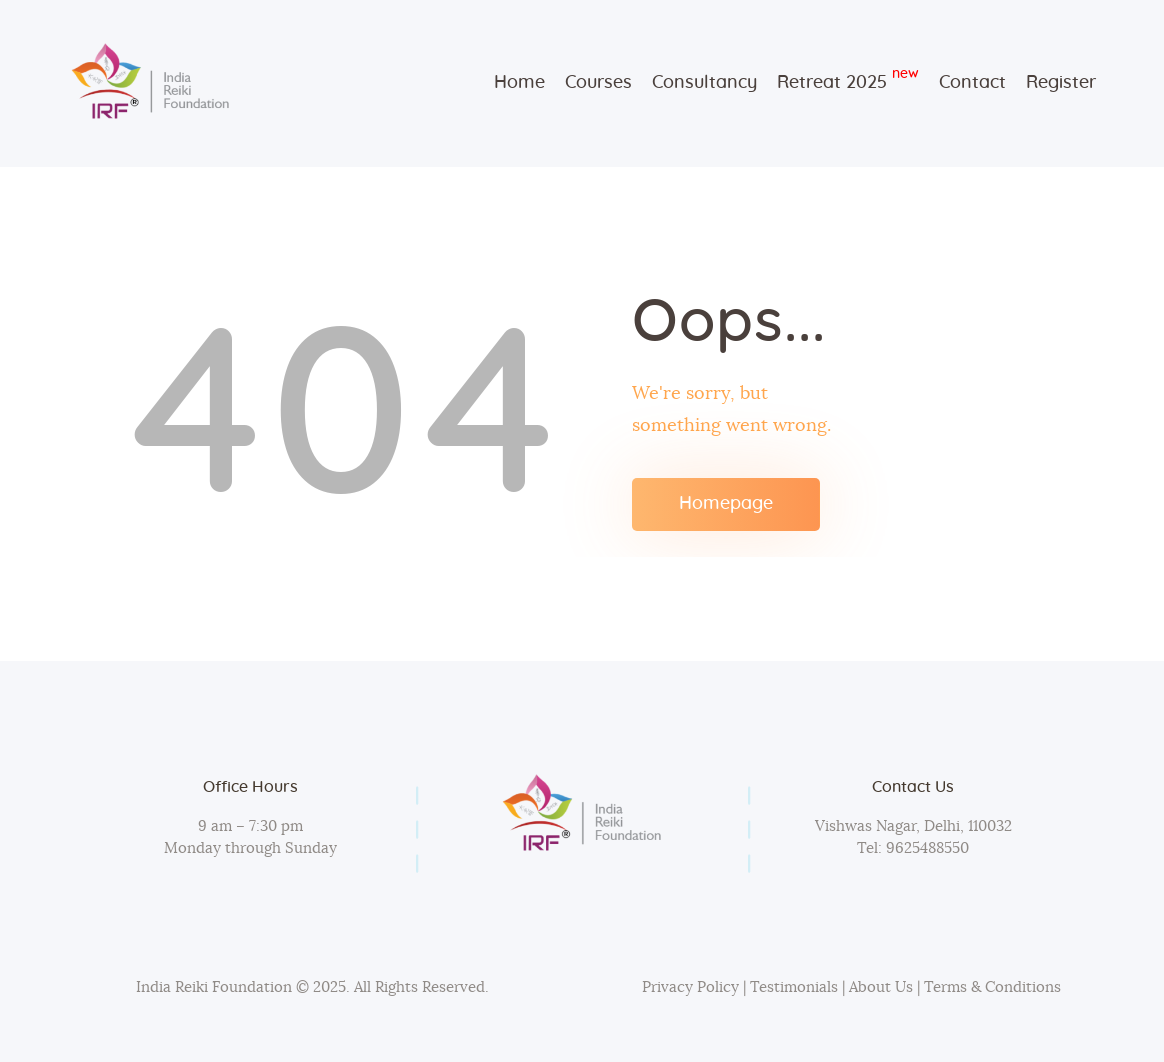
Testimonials (796, 987)
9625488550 (925, 848)
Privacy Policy (690, 987)
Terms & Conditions (992, 987)
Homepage (726, 504)
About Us (881, 987)
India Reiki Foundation (214, 987)
